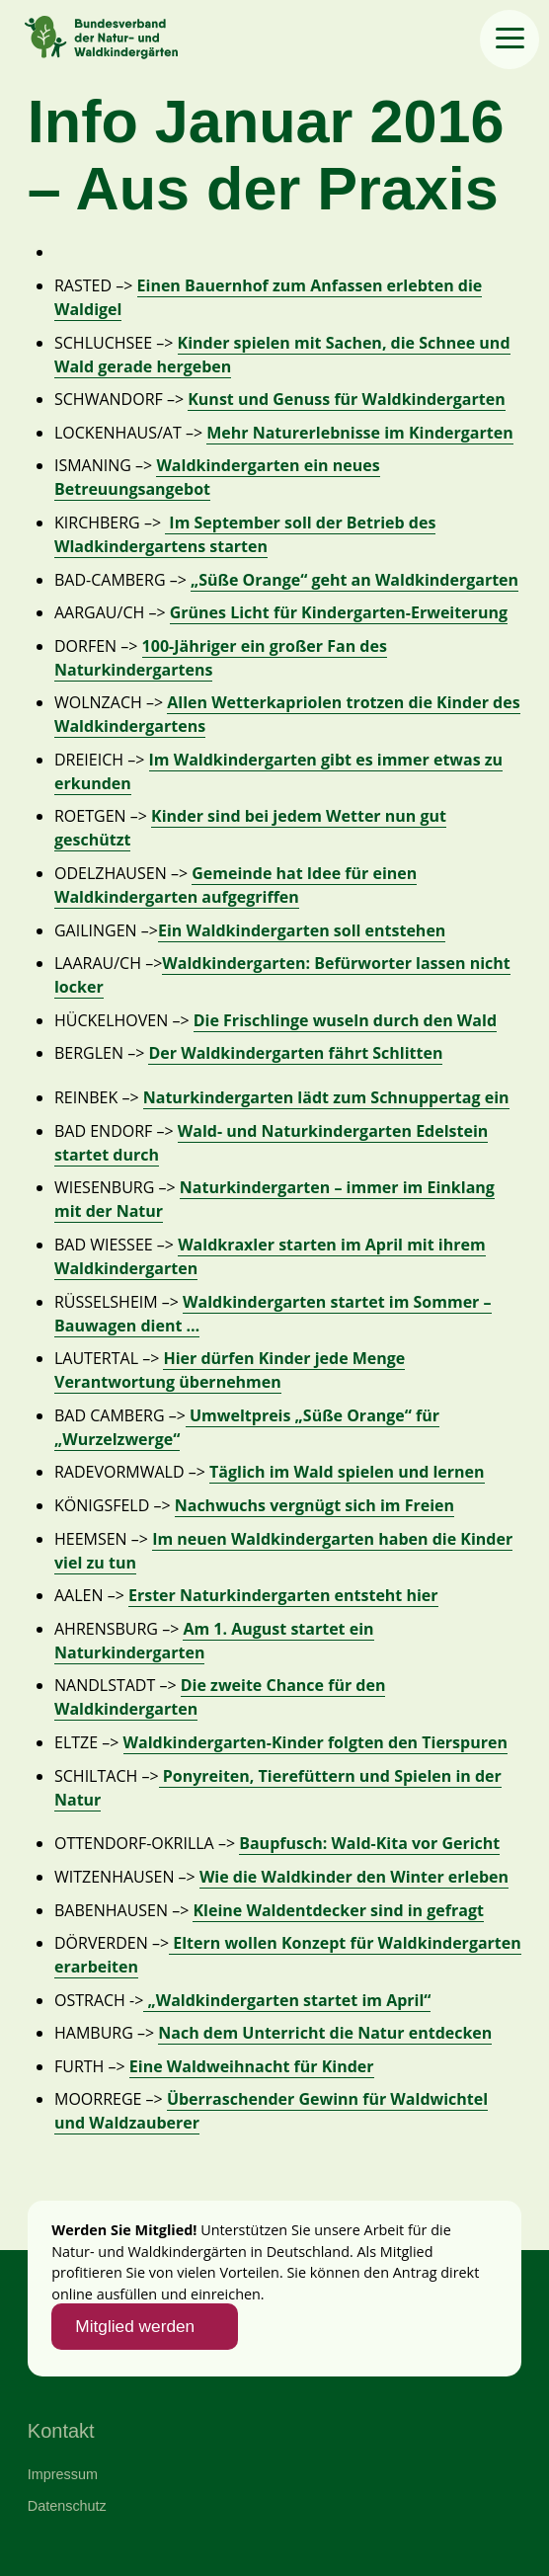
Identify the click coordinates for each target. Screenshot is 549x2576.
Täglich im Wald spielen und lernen (347, 1472)
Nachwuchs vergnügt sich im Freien (314, 1505)
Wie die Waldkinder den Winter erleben (354, 1877)
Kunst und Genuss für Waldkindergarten (346, 399)
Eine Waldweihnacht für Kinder (251, 2066)
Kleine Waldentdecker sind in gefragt (338, 1910)
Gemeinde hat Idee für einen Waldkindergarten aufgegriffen (235, 885)
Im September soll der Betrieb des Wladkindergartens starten (244, 534)
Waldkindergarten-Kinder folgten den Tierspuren (315, 1742)
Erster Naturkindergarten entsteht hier (283, 1595)
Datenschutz (67, 2506)
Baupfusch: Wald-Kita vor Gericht (369, 1843)
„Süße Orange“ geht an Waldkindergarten (354, 580)
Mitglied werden (135, 2326)
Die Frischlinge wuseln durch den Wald (345, 1020)
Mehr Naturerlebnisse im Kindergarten (359, 432)
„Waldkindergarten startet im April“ (287, 2000)
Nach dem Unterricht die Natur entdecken (325, 2033)
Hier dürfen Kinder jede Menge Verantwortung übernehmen (229, 1370)
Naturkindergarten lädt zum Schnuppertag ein (326, 1097)
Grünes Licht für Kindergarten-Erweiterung (339, 612)
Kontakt (61, 2431)
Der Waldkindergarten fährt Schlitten (295, 1053)
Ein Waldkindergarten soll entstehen (301, 930)
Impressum (63, 2474)
